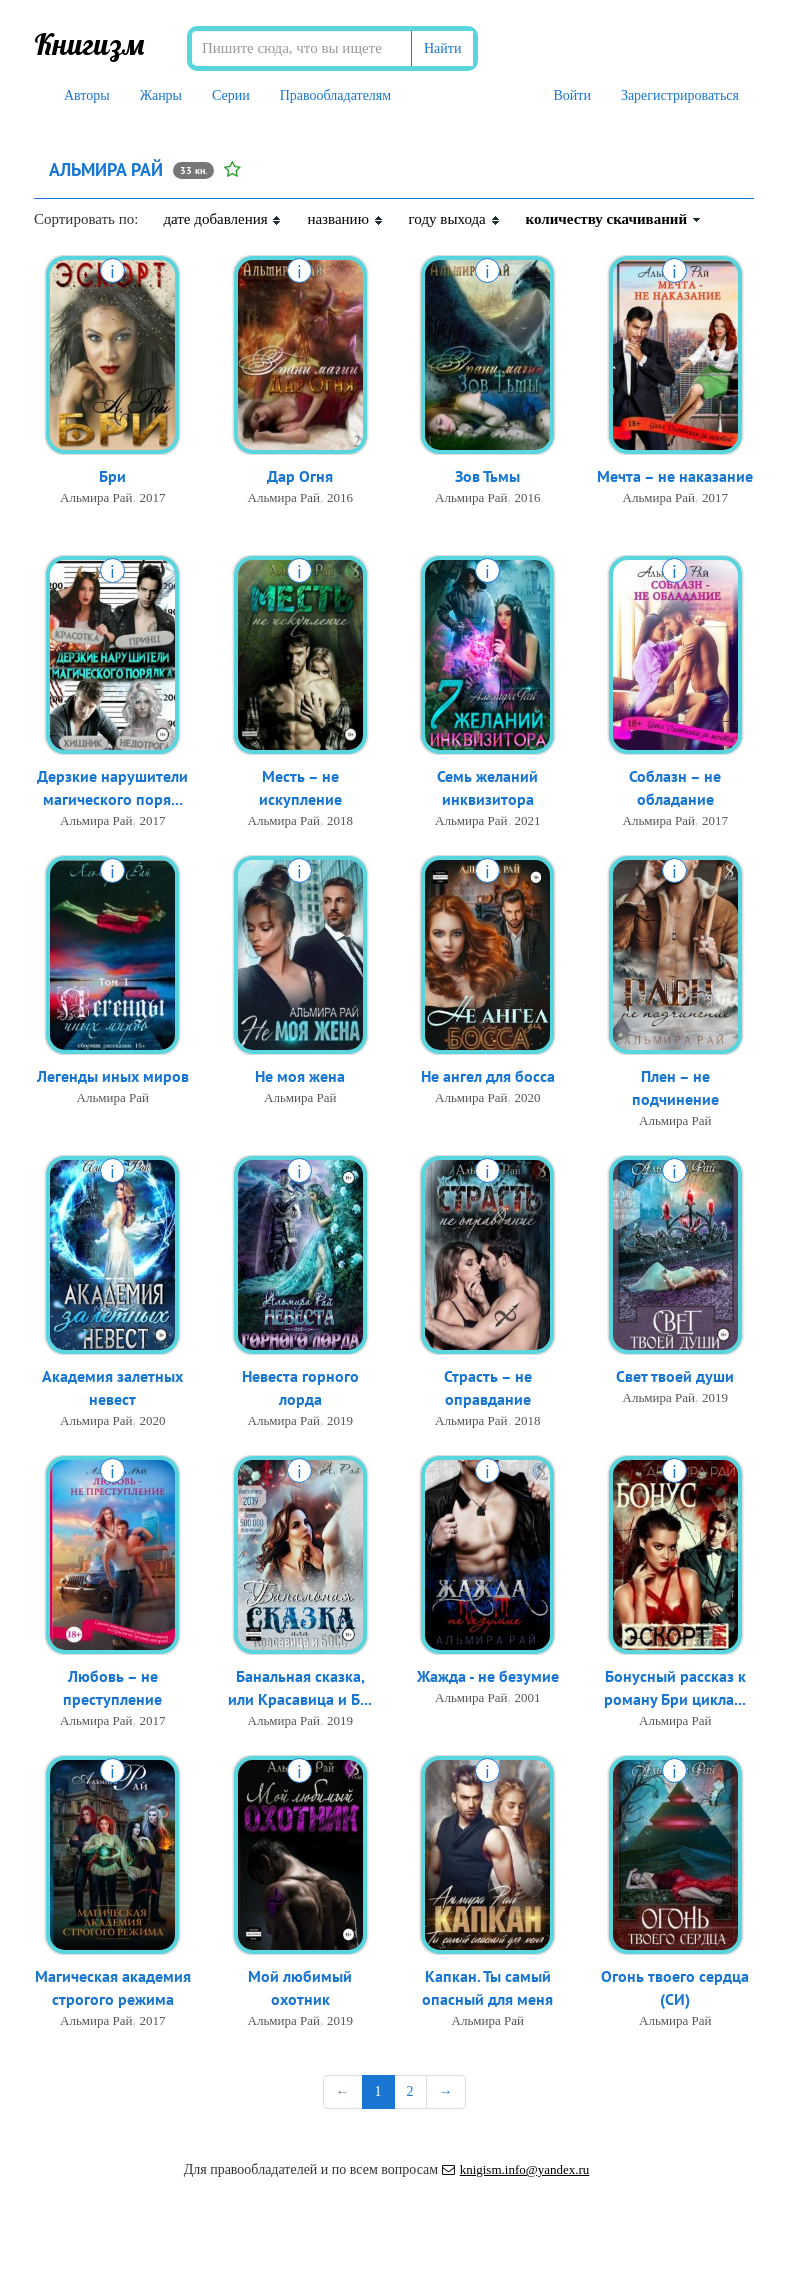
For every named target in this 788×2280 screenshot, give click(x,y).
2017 (152, 497)
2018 (340, 820)
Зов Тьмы (487, 476)
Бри (112, 476)
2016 (340, 497)
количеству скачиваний (614, 219)
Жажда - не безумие (488, 1676)
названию (345, 219)
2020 (527, 1097)
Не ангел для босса (488, 1076)
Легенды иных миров (113, 1076)
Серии (231, 95)
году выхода (455, 219)
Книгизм (89, 44)
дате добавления (222, 219)
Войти (571, 95)
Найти (442, 48)
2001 (527, 1697)
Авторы (87, 95)
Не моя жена (300, 1076)
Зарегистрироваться (680, 95)
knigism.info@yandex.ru (516, 2169)
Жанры (161, 95)
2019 (340, 1420)
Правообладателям (335, 95)
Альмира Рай (96, 497)
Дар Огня (300, 476)
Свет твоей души (675, 1376)
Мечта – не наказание (675, 476)
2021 (527, 820)
